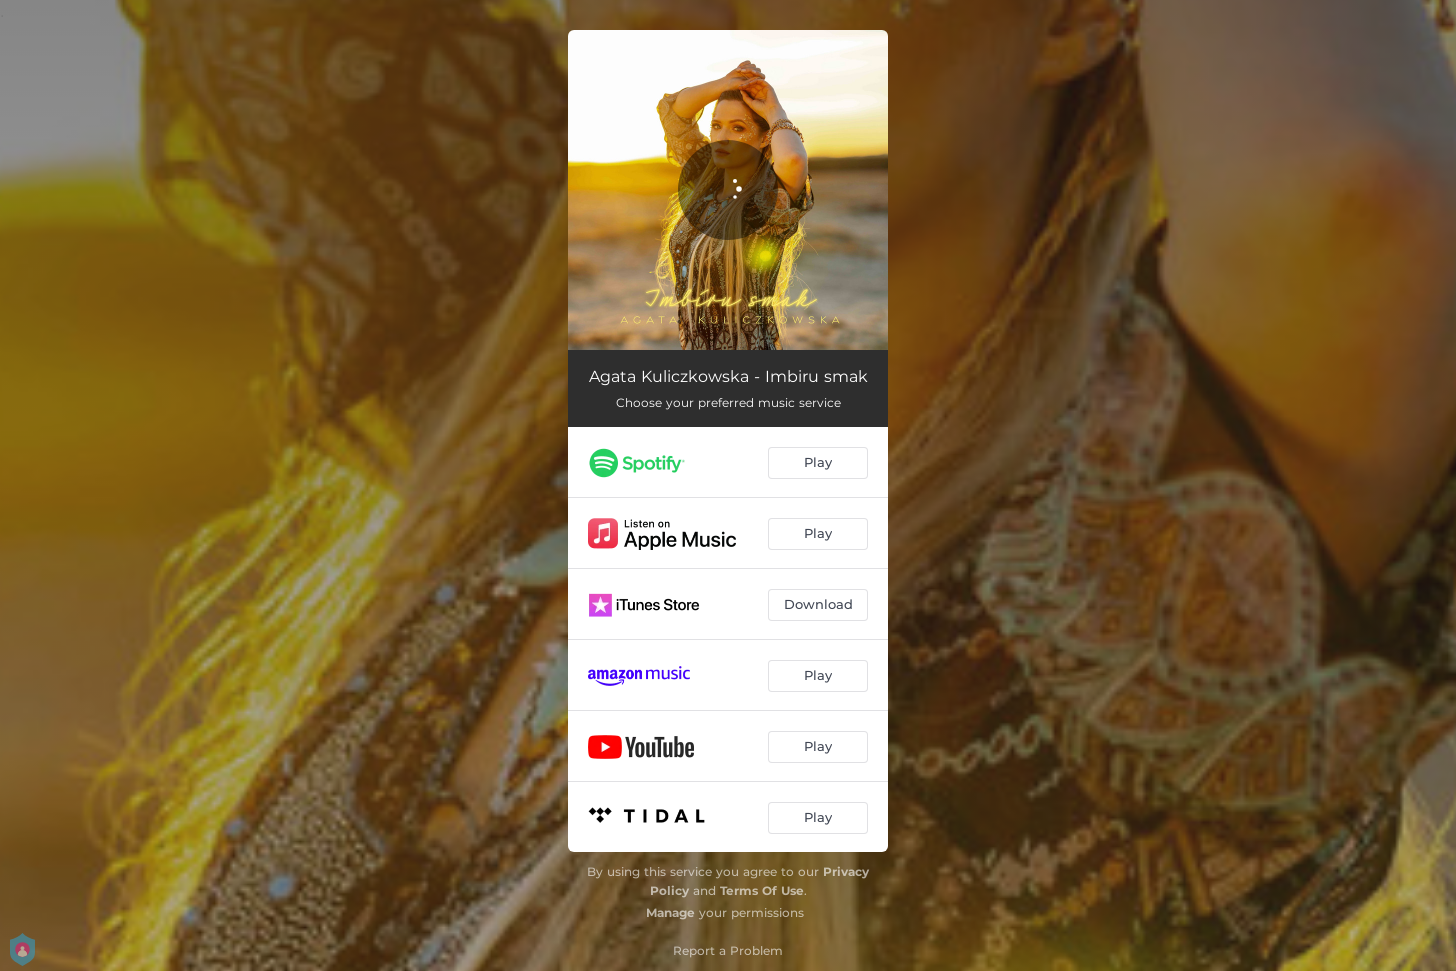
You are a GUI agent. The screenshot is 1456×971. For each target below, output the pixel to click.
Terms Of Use (762, 890)
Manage (670, 912)
